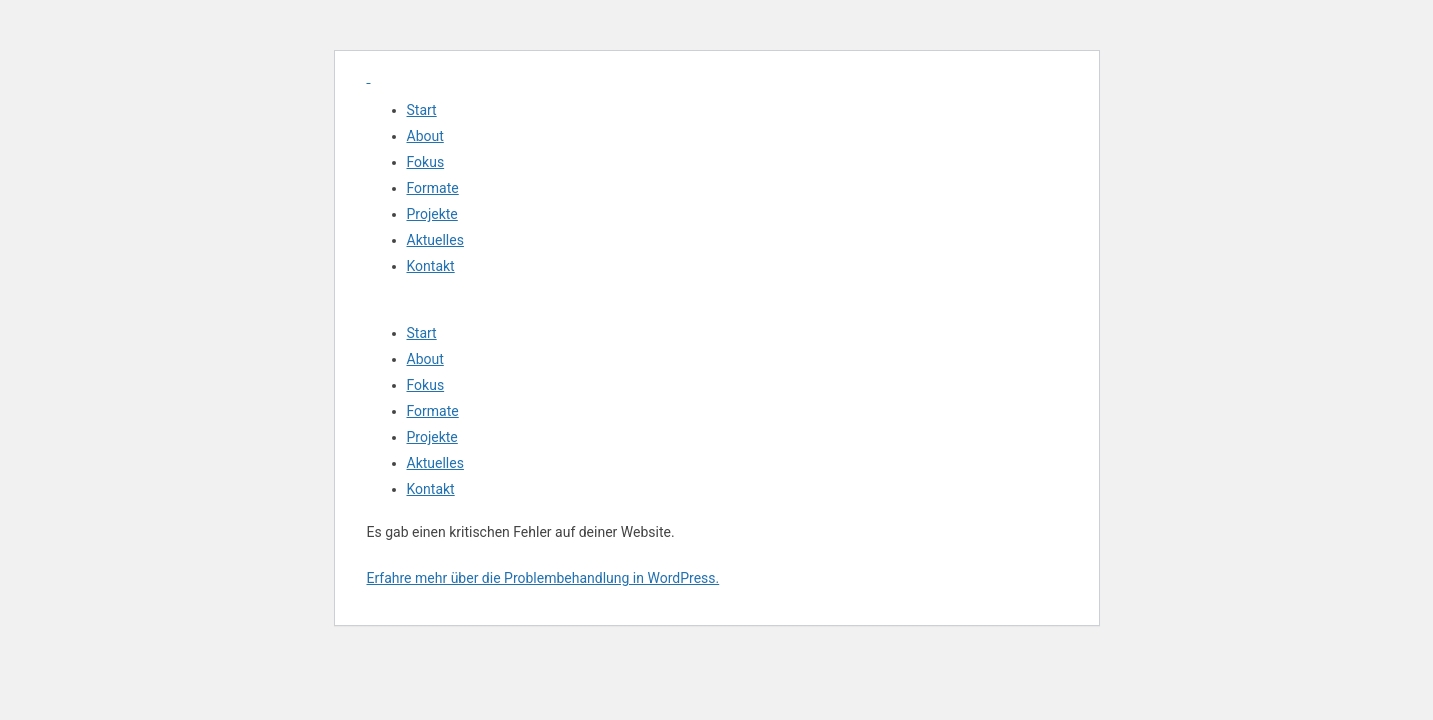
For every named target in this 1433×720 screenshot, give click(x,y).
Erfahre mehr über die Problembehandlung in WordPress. (543, 578)
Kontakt (431, 266)
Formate (433, 188)
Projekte (432, 214)
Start (422, 110)
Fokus (426, 162)
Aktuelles (435, 240)
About (425, 136)
